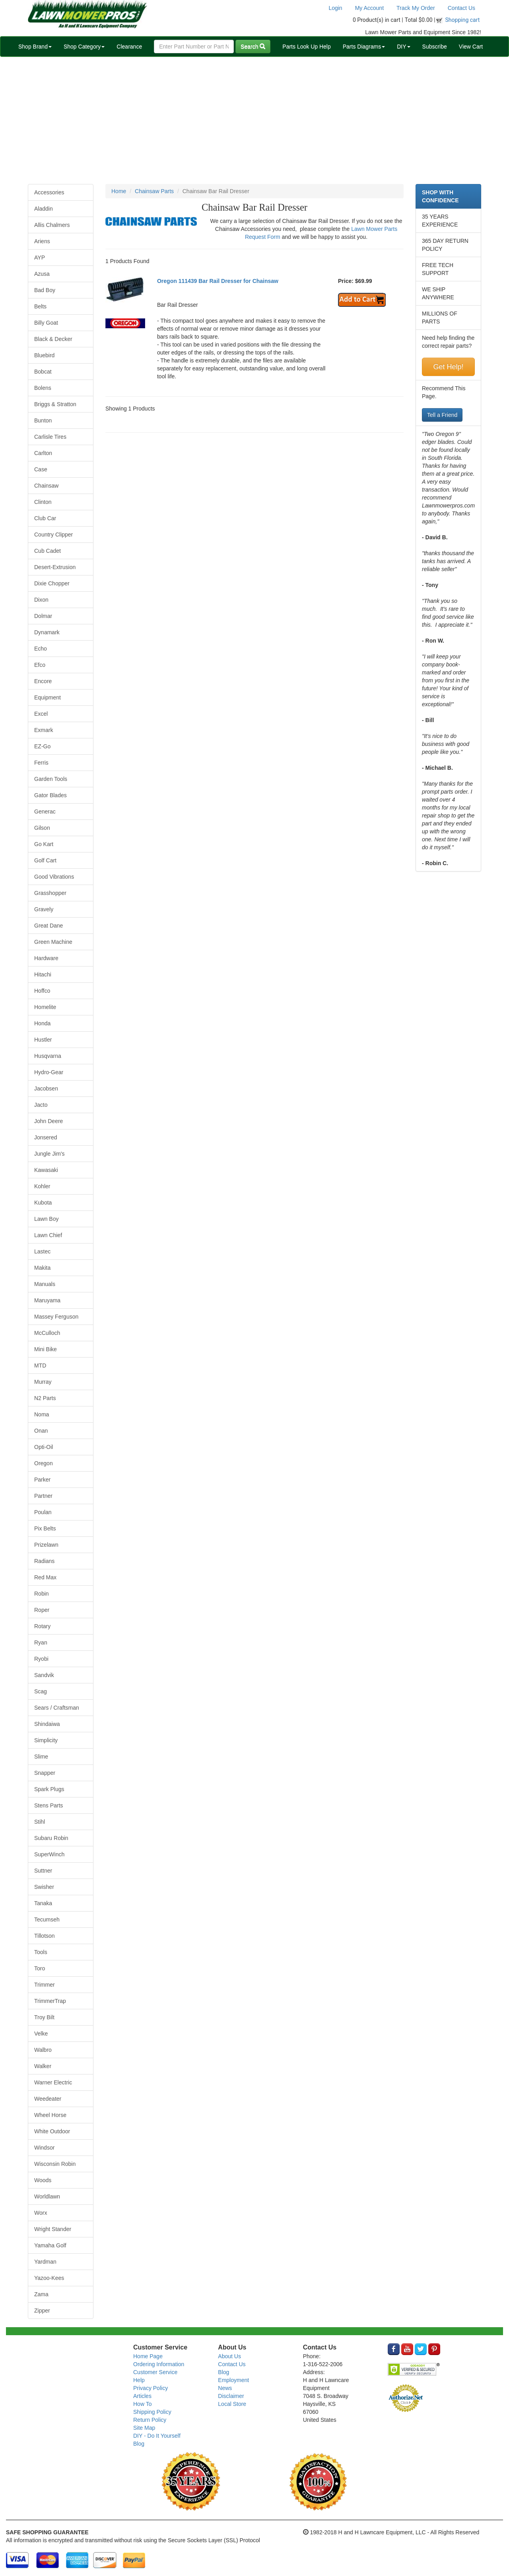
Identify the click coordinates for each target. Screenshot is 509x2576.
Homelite (45, 1007)
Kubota (43, 1202)
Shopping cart (462, 20)
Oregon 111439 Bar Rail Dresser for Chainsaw (217, 281)
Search (253, 46)
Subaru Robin (51, 1838)
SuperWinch (49, 1854)
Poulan (43, 1512)
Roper (41, 1610)
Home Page (148, 2356)
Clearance (129, 46)
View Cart (471, 46)
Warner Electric (53, 2082)
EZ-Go (42, 746)
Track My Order (415, 8)
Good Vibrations (54, 877)
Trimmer (44, 1984)
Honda (42, 1023)
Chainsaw (46, 485)
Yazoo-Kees (49, 2278)
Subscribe (434, 46)
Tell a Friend (442, 415)
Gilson (42, 828)
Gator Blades (50, 795)
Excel (41, 714)
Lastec (42, 1251)
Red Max (45, 1577)
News (225, 2388)
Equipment (47, 697)
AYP (39, 257)
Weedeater (47, 2099)
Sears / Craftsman (56, 1707)
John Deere (48, 1121)
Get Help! (448, 367)
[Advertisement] (254, 120)
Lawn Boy (46, 1219)
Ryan (40, 1642)
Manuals (44, 1284)
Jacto (40, 1105)
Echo (40, 648)
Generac (45, 811)
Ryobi (41, 1659)
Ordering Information (158, 2364)
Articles (142, 2396)
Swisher (44, 1887)
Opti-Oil (43, 1447)
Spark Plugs (49, 1789)
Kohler (42, 1186)
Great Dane (48, 925)
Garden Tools (50, 779)
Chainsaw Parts (154, 191)
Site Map (144, 2428)
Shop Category (84, 46)
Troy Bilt (44, 2017)
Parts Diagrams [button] (364, 46)
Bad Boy (44, 290)
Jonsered (45, 1137)
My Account (369, 8)
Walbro (43, 2050)
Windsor (44, 2147)
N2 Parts (45, 1398)
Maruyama (47, 1300)
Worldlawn (47, 2196)
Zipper (42, 2310)
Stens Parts (48, 1805)
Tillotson (44, 1936)
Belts (40, 306)
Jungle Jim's (49, 1153)
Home (118, 191)
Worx (40, 2213)
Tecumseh (47, 1919)
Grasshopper (50, 893)
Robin (41, 1593)
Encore (43, 681)
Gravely (43, 909)
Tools (40, 1952)
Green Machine (53, 942)
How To (142, 2404)
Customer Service (155, 2372)
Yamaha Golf (50, 2245)
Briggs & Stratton (55, 404)
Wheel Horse (50, 2115)
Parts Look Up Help (306, 46)
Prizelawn (46, 1545)
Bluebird (44, 355)
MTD (40, 1365)
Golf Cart (45, 860)
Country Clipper (53, 534)
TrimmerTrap (50, 2001)
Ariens (42, 241)
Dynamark (47, 632)
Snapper (44, 1773)
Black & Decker (53, 339)
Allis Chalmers (52, 225)
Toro (39, 1968)
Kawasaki (46, 1170)
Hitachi (42, 974)
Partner (43, 1496)
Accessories (49, 192)
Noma (41, 1414)
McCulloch (47, 1333)
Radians (44, 1561)
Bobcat (43, 371)
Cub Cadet (47, 551)
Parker (42, 1479)
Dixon (41, 600)
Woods (42, 2180)
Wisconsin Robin (55, 2164)
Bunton (43, 420)
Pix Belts (45, 1528)
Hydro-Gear (48, 1072)
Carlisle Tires (50, 437)
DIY (403, 46)
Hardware (46, 958)
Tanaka (43, 1903)
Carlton (43, 453)
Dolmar (43, 616)
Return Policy (149, 2420)
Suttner (43, 1870)
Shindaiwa (47, 1724)
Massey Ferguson (56, 1316)
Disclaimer (231, 2396)
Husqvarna (47, 1056)
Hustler (43, 1039)
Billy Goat (46, 323)
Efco (39, 665)
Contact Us (461, 8)
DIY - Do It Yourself (157, 2436)
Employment (233, 2380)
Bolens (42, 388)
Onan (41, 1430)
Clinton (43, 502)
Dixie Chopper (52, 583)
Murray (43, 1382)
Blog (138, 2443)
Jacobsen (46, 1088)
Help (139, 2380)
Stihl (39, 1822)
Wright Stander (52, 2229)
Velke (41, 2033)
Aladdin (43, 208)
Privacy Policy (150, 2388)
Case (40, 469)
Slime (41, 1756)
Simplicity (46, 1740)
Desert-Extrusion (55, 567)
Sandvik (44, 1675)
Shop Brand (35, 46)
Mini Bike (45, 1349)
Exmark (43, 730)
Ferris (41, 762)
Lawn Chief (48, 1235)
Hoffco (42, 991)
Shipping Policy (152, 2412)
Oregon (43, 1463)
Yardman (45, 2261)
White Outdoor (52, 2131)
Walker (42, 2066)
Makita (42, 1268)
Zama (41, 2294)
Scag (40, 1691)
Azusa (42, 274)
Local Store (232, 2404)
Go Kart (43, 844)
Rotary (42, 1626)
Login (335, 8)
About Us (229, 2356)
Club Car (45, 518)
